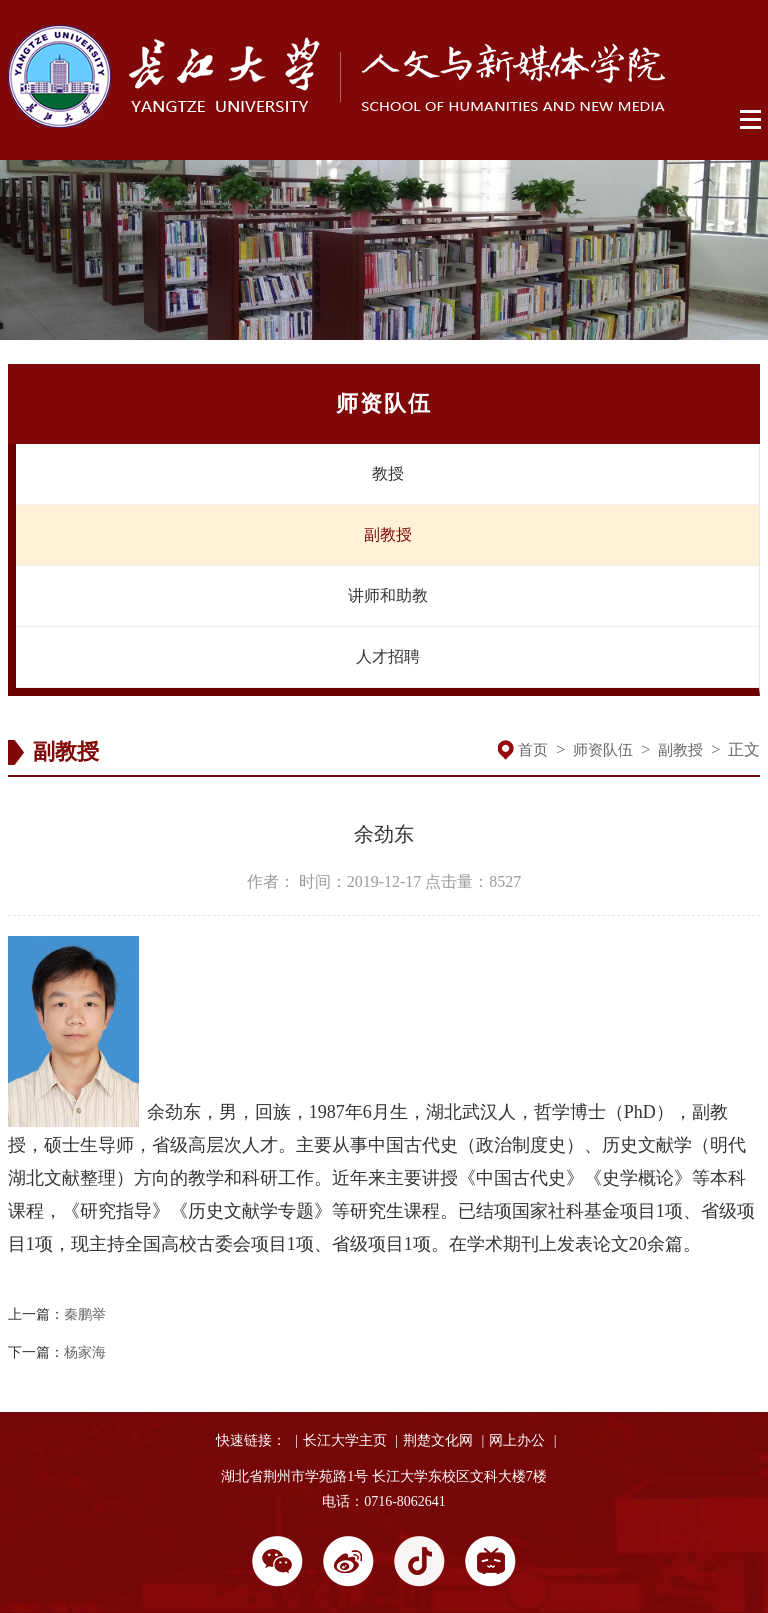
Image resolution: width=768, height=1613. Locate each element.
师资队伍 (603, 750)
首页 (533, 750)
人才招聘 (388, 656)
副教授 (388, 534)
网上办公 (517, 1440)
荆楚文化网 (438, 1440)
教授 (388, 473)
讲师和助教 (388, 595)
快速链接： (251, 1440)
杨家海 (85, 1352)
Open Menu (751, 120)
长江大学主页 (345, 1440)
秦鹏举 (85, 1314)
